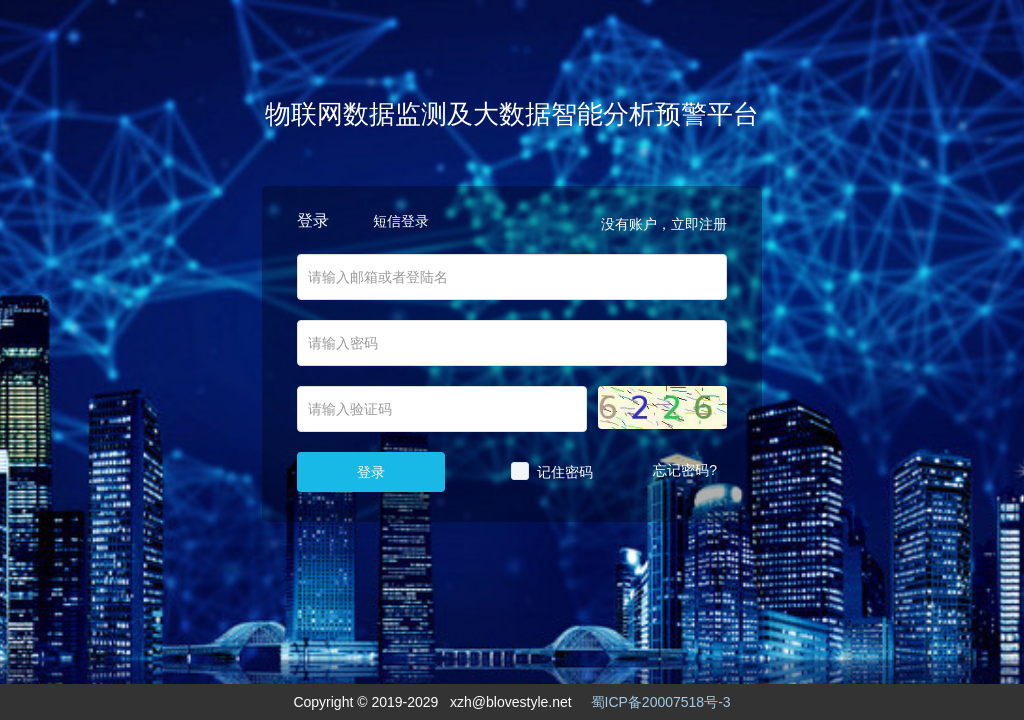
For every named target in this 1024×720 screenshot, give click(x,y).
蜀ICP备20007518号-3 (661, 702)
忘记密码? (685, 470)
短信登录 (401, 221)
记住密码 (565, 472)
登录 (371, 472)
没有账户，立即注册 (664, 224)
